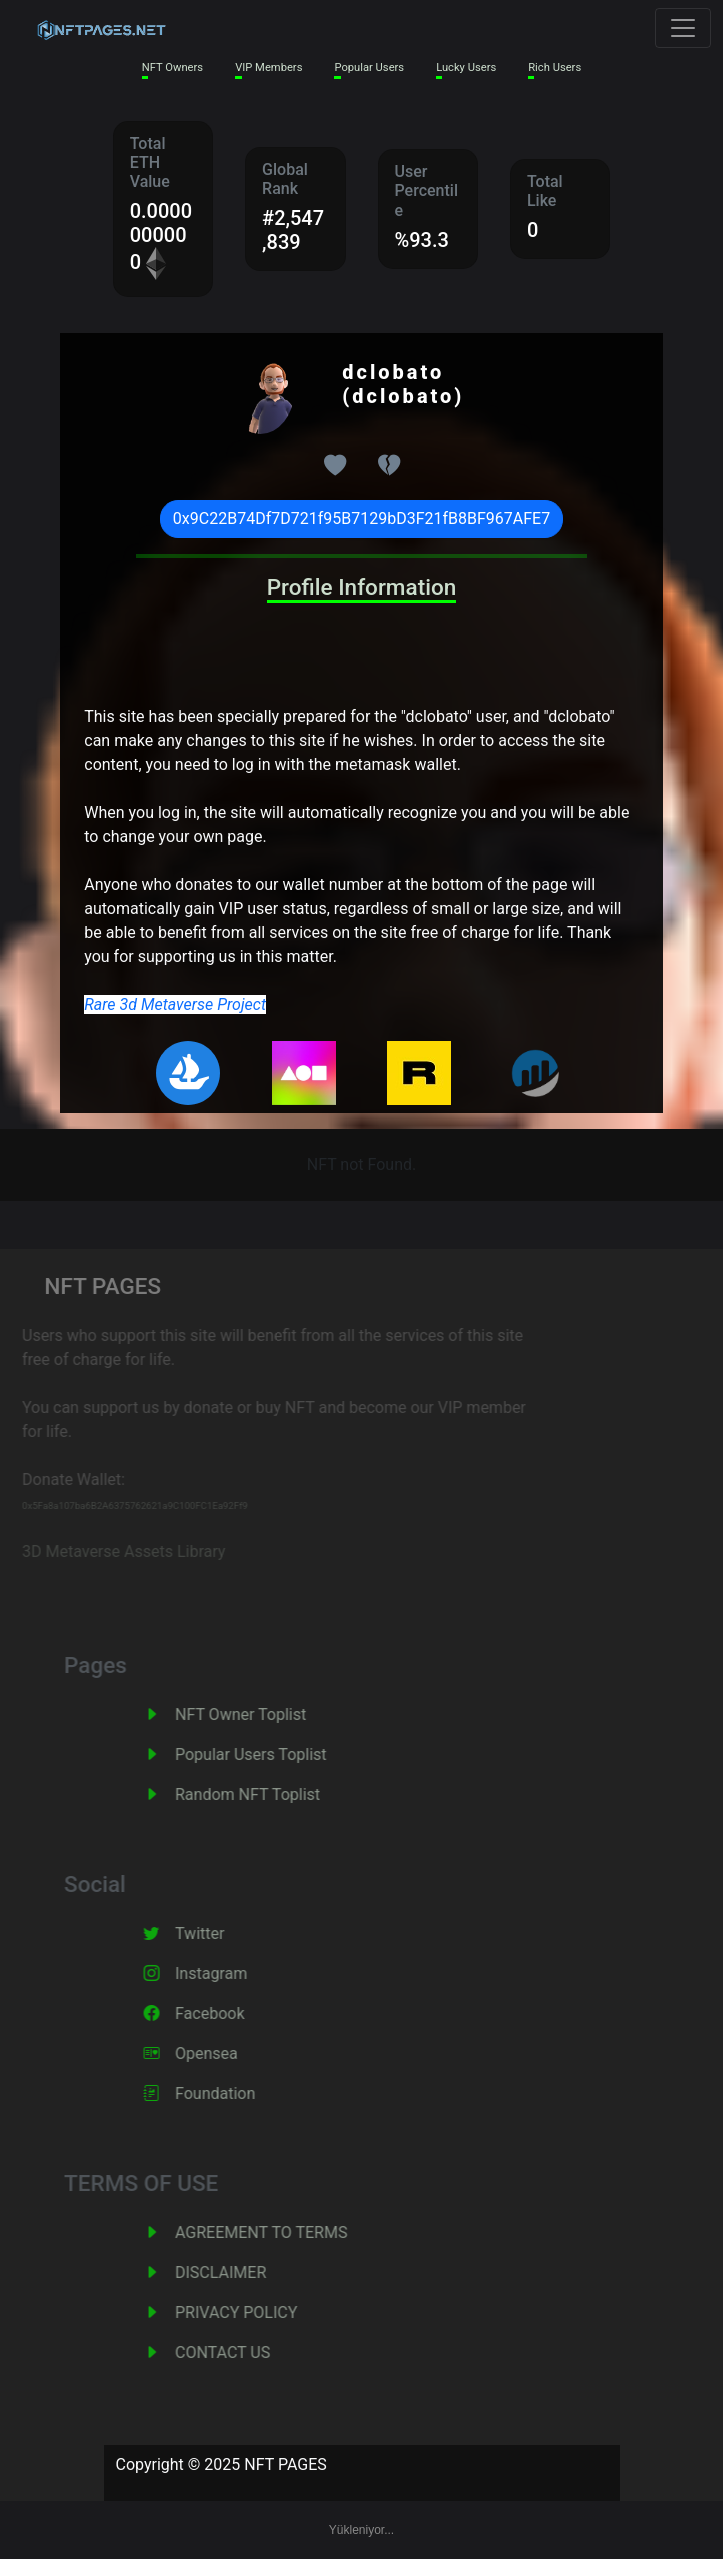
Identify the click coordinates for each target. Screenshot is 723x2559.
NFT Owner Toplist (263, 1714)
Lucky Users (466, 67)
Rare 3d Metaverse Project (175, 1004)
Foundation (238, 2093)
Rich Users (554, 67)
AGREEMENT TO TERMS (284, 2232)
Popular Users (369, 67)
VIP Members (268, 67)
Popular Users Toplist (274, 1754)
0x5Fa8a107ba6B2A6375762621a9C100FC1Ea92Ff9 (118, 1505)
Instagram (234, 1973)
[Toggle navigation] (683, 28)
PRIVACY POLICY (259, 2312)
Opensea (229, 2053)
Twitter (222, 1933)
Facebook (232, 2013)
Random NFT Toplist (270, 1794)
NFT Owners (172, 67)
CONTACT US (245, 2352)
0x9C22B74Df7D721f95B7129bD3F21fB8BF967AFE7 (361, 518)
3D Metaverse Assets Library (106, 1551)
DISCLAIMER (243, 2272)
